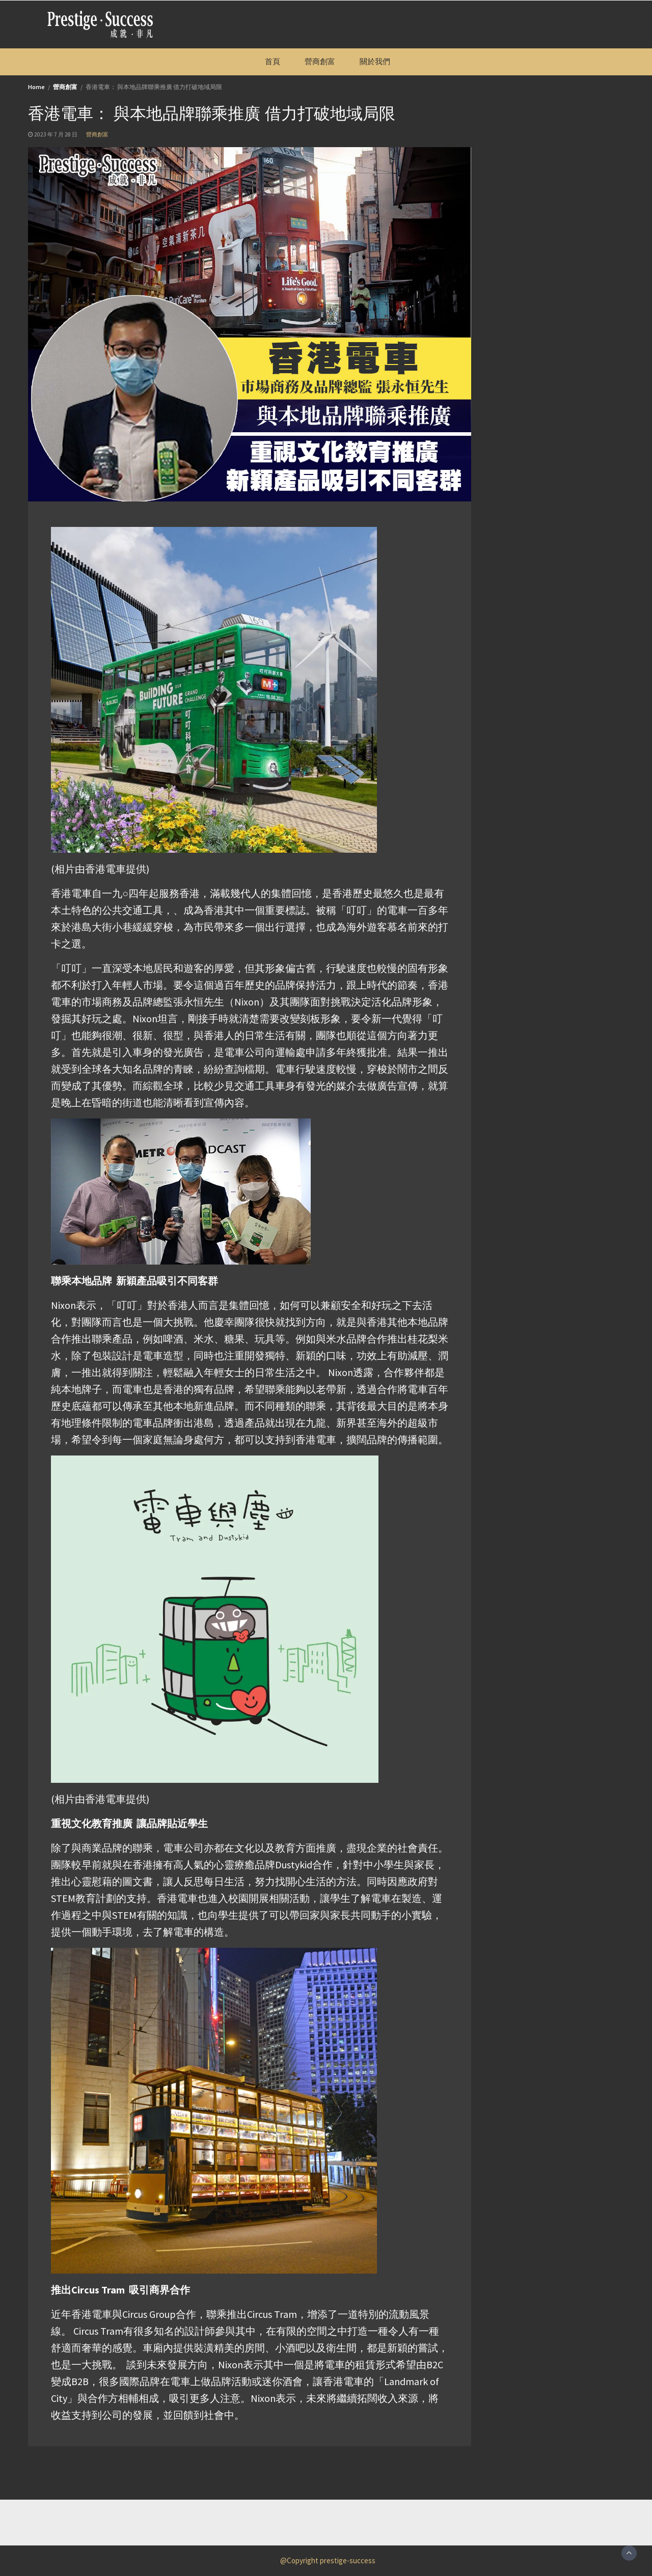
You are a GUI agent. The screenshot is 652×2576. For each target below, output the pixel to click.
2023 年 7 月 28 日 (55, 134)
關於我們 (375, 61)
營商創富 (320, 61)
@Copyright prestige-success (327, 2560)
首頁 (272, 61)
